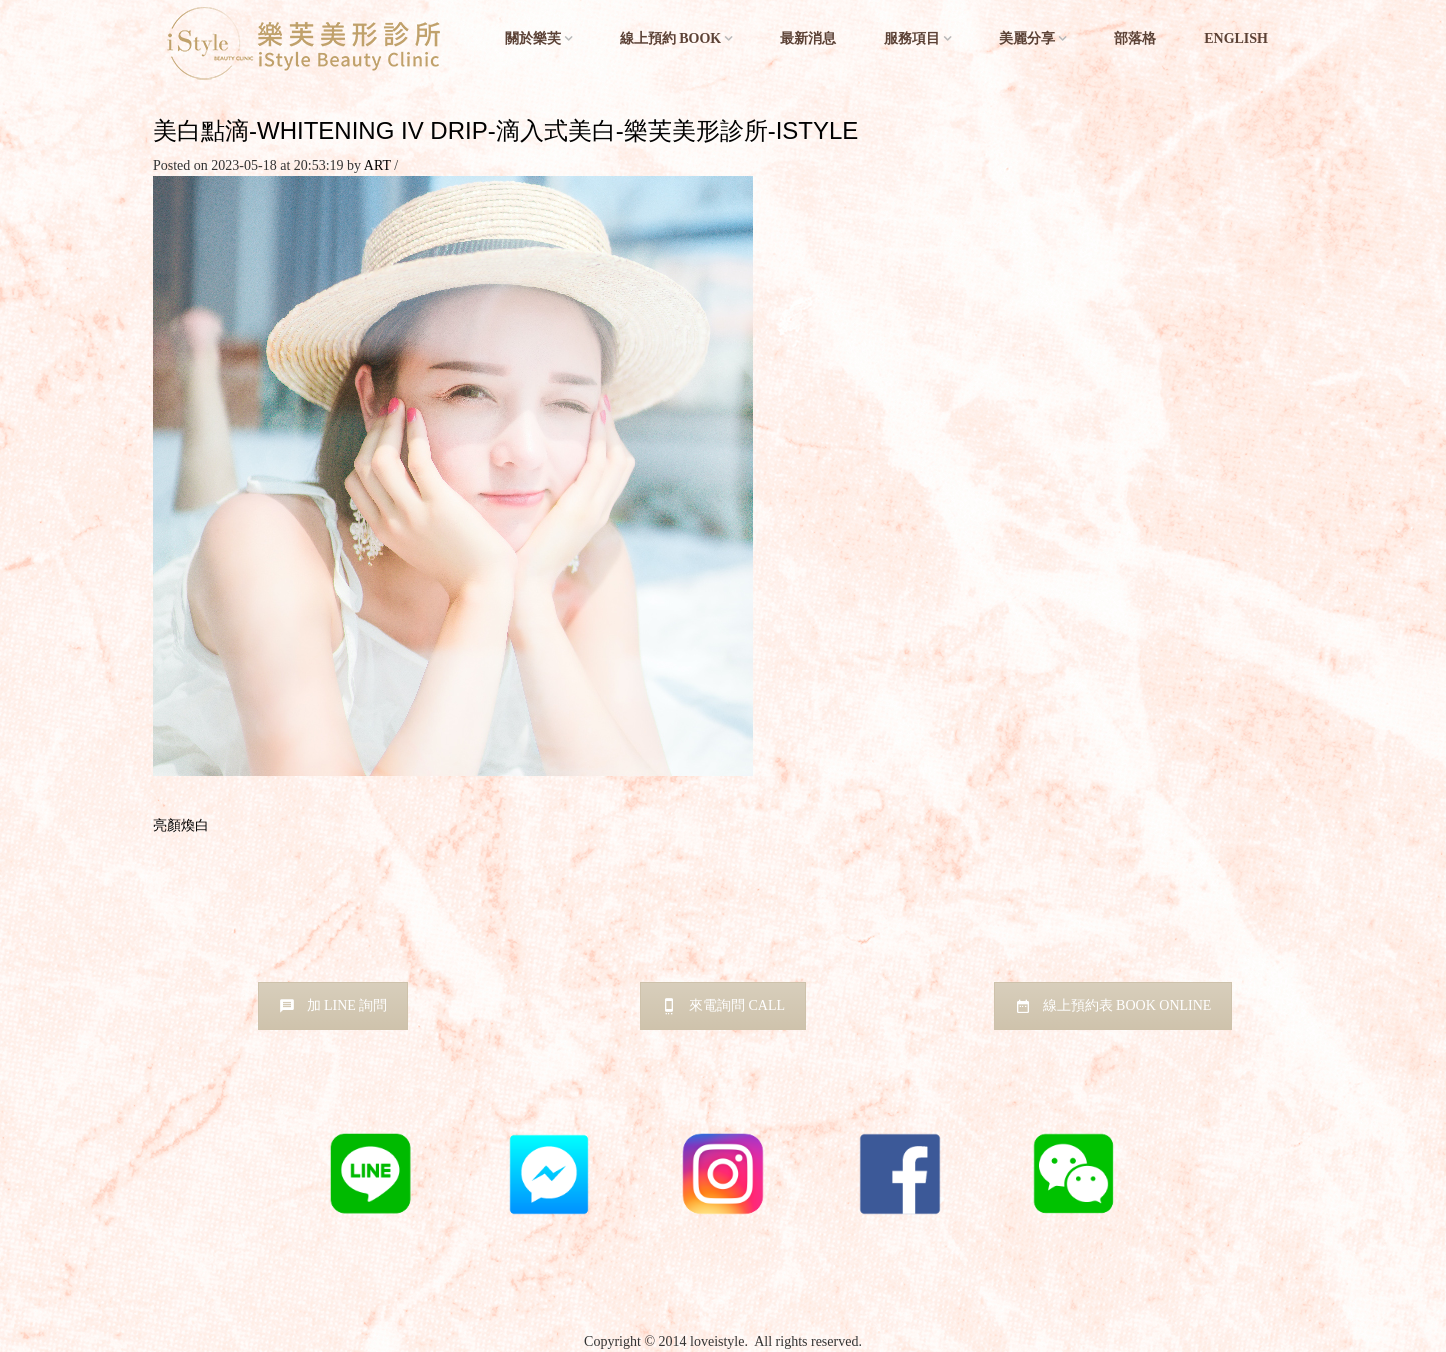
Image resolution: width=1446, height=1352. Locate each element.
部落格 (1135, 38)
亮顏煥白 (181, 825)
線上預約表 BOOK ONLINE (1113, 1005)
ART (377, 165)
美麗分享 (1027, 38)
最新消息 (808, 38)
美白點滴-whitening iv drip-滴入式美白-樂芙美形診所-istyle (505, 130)
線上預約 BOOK (671, 38)
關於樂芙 (533, 38)
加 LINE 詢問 (333, 1005)
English (1236, 38)
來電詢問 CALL (723, 1005)
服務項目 (912, 38)
